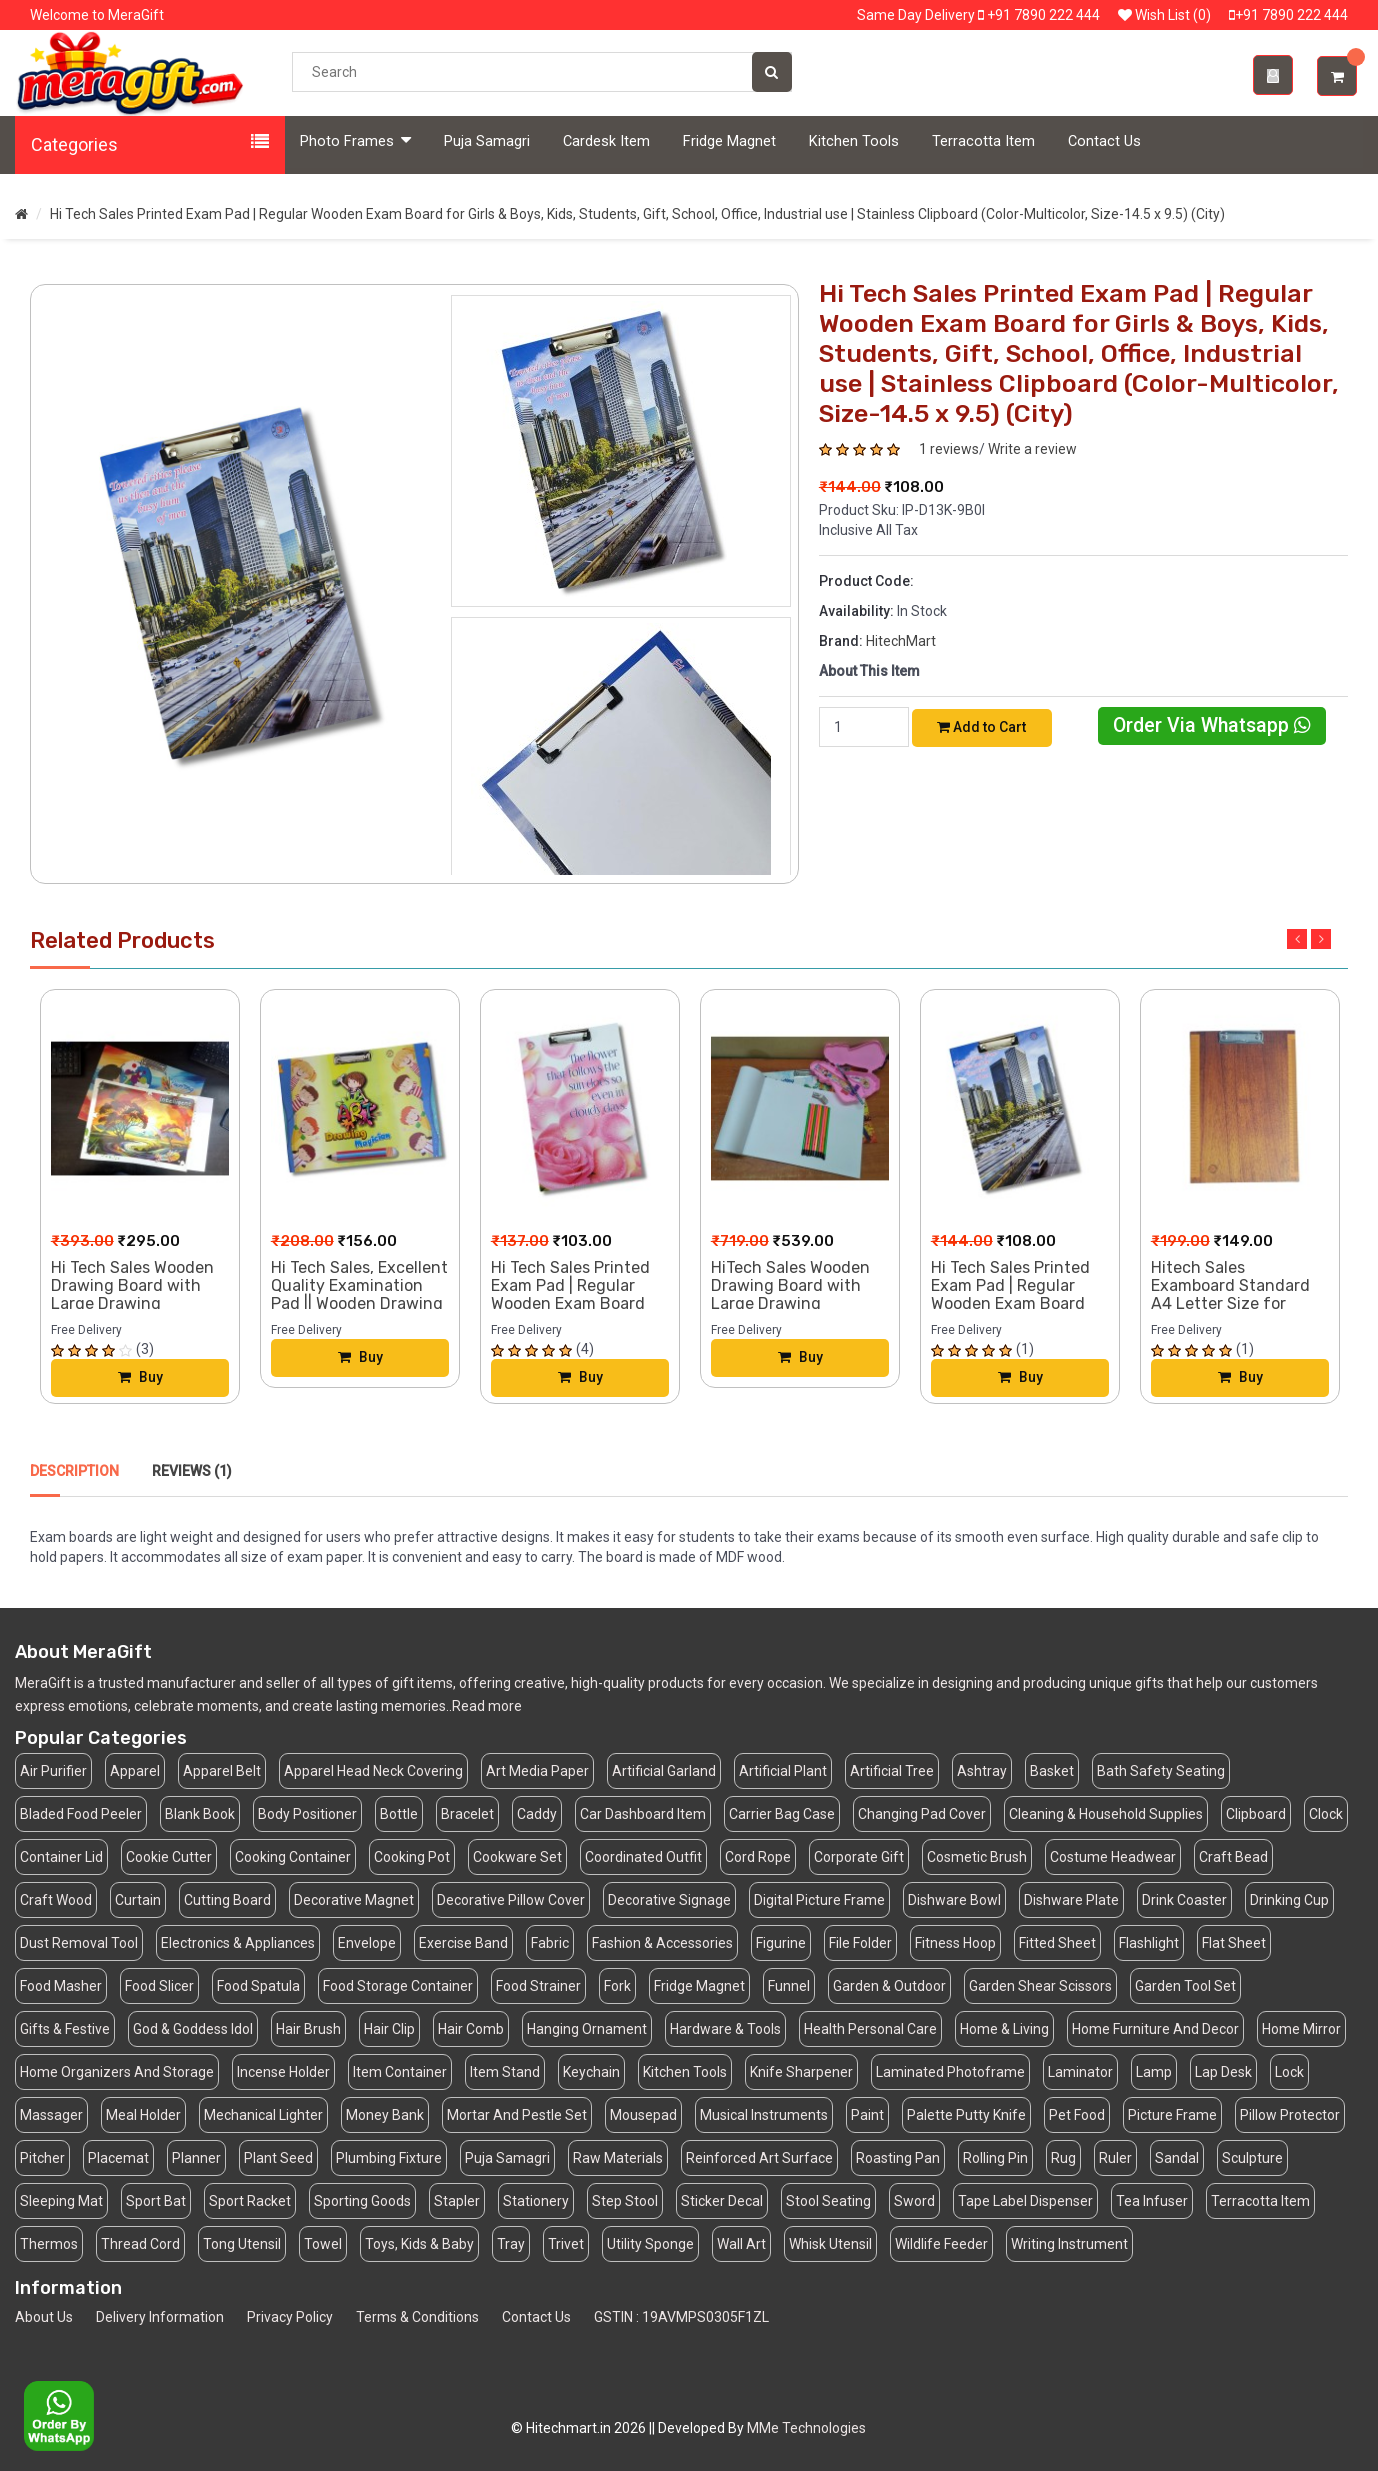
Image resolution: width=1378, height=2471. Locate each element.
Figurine (781, 1943)
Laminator (1080, 2072)
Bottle (399, 1814)
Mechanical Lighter (263, 2115)
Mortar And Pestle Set (517, 2115)
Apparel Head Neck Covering (373, 1771)
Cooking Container (293, 1857)
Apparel (135, 1771)
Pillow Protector (1290, 2115)
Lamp (1154, 2072)
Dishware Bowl (954, 1900)
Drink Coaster (1184, 1900)
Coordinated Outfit (643, 1857)
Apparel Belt (222, 1771)
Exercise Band (463, 1943)
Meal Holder (143, 2115)
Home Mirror (1301, 2029)
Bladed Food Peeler (81, 1814)
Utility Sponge (650, 2244)
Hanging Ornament (587, 2029)
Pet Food (1077, 2115)
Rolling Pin (995, 2158)
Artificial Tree (892, 1771)
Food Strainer (538, 1986)
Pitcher (42, 2158)
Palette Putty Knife (966, 2115)
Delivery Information (160, 2317)
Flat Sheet (1234, 1943)
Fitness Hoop (955, 1943)
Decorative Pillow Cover (511, 1900)
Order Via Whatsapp (1212, 725)
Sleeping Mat (61, 2201)
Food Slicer (159, 1986)
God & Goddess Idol (193, 2029)
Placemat (118, 2158)
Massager (51, 2115)
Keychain (591, 2072)
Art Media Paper (537, 1771)
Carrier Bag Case (782, 1814)
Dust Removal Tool (79, 1943)
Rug (1063, 2158)
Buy (140, 1378)
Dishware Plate (1071, 1900)
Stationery (536, 2201)
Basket (1052, 1771)
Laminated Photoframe (950, 2072)
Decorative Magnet (354, 1900)
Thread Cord (140, 2244)
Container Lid (61, 1857)
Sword (914, 2201)
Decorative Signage (669, 1900)
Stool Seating (828, 2201)
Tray (511, 2244)
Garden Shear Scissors (1040, 1986)
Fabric (550, 1943)
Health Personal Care (870, 2029)
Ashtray (982, 1771)
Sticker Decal (722, 2201)
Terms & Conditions (417, 2317)
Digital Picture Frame (819, 1900)
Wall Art (741, 2244)
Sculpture (1252, 2158)
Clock (1326, 1814)
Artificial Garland (664, 1771)
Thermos (49, 2244)
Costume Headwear (1113, 1857)
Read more (487, 1706)
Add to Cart (981, 727)
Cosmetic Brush (977, 1857)
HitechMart (901, 641)
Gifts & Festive (65, 2029)
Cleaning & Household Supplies (1106, 1814)
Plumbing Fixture (389, 2158)
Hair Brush (308, 2029)
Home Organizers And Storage (117, 2072)
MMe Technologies (806, 2428)
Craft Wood (56, 1900)
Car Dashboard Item (643, 1814)
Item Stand (505, 2072)
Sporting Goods (362, 2201)
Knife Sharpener (801, 2072)
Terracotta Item (983, 141)
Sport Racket (250, 2201)
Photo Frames (355, 140)
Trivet (566, 2244)
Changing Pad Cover (922, 1814)
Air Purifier (53, 1771)
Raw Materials (618, 2158)
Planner (196, 2158)
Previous (1297, 939)
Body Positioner (307, 1814)
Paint (867, 2115)
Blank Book (200, 1814)
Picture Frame (1172, 2115)
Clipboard (1256, 1814)
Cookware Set (517, 1857)
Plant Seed (278, 2158)
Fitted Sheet (1057, 1943)
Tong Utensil (242, 2244)
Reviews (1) (192, 1471)
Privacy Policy (290, 2317)
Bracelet (467, 1814)
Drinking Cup (1289, 1900)
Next (1321, 939)
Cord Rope (758, 1857)
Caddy (537, 1814)
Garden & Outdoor (889, 1986)
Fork (617, 1986)
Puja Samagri (487, 141)
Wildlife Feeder (941, 2244)
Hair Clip (389, 2029)
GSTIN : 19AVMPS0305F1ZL (681, 2317)
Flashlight (1149, 1943)
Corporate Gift (859, 1857)
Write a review (1032, 449)
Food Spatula (258, 1986)
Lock (1289, 2072)
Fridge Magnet (729, 141)
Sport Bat (156, 2201)
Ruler (1115, 2158)
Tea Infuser (1152, 2201)
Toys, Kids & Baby (419, 2244)
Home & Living (1004, 2029)
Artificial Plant (783, 1771)
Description (74, 1471)
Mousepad (643, 2115)
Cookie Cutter (169, 1857)
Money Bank (385, 2115)
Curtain (138, 1900)
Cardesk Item (606, 141)
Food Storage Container (398, 1986)
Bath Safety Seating (1161, 1771)
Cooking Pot (412, 1857)
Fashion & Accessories (662, 1943)
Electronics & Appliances (238, 1943)
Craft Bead (1233, 1857)
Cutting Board (227, 1900)
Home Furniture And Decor (1155, 2029)
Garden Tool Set (1185, 1986)
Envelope (367, 1943)
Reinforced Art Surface (759, 2158)
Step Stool (625, 2201)
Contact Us (1104, 141)
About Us (44, 2317)
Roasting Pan (898, 2158)
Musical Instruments (764, 2115)
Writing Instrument (1069, 2244)
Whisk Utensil (830, 2244)
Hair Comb (471, 2029)
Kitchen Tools (854, 141)
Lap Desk (1223, 2072)
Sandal (1177, 2158)
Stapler (457, 2201)
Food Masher (61, 1986)
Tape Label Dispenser (1025, 2201)
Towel (323, 2244)
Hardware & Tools (725, 2029)
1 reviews (949, 449)
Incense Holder (283, 2072)
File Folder (860, 1943)
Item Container (400, 2072)
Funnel (789, 1986)
